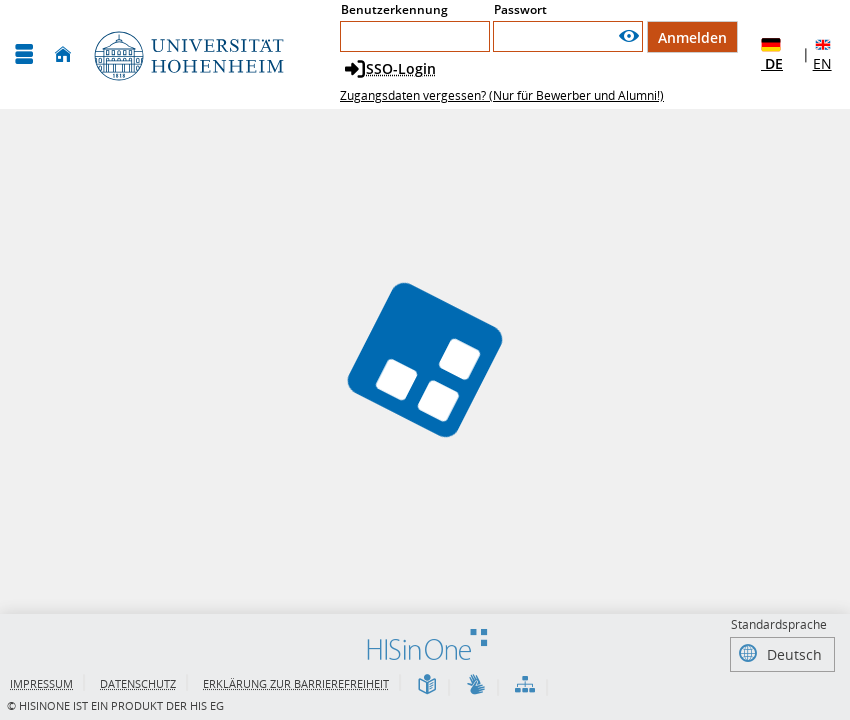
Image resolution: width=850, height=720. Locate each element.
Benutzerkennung (394, 9)
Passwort (520, 9)
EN (823, 54)
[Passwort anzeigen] (629, 36)
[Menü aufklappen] (24, 54)
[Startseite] (63, 54)
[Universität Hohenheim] (187, 54)
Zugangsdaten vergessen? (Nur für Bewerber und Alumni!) (502, 95)
